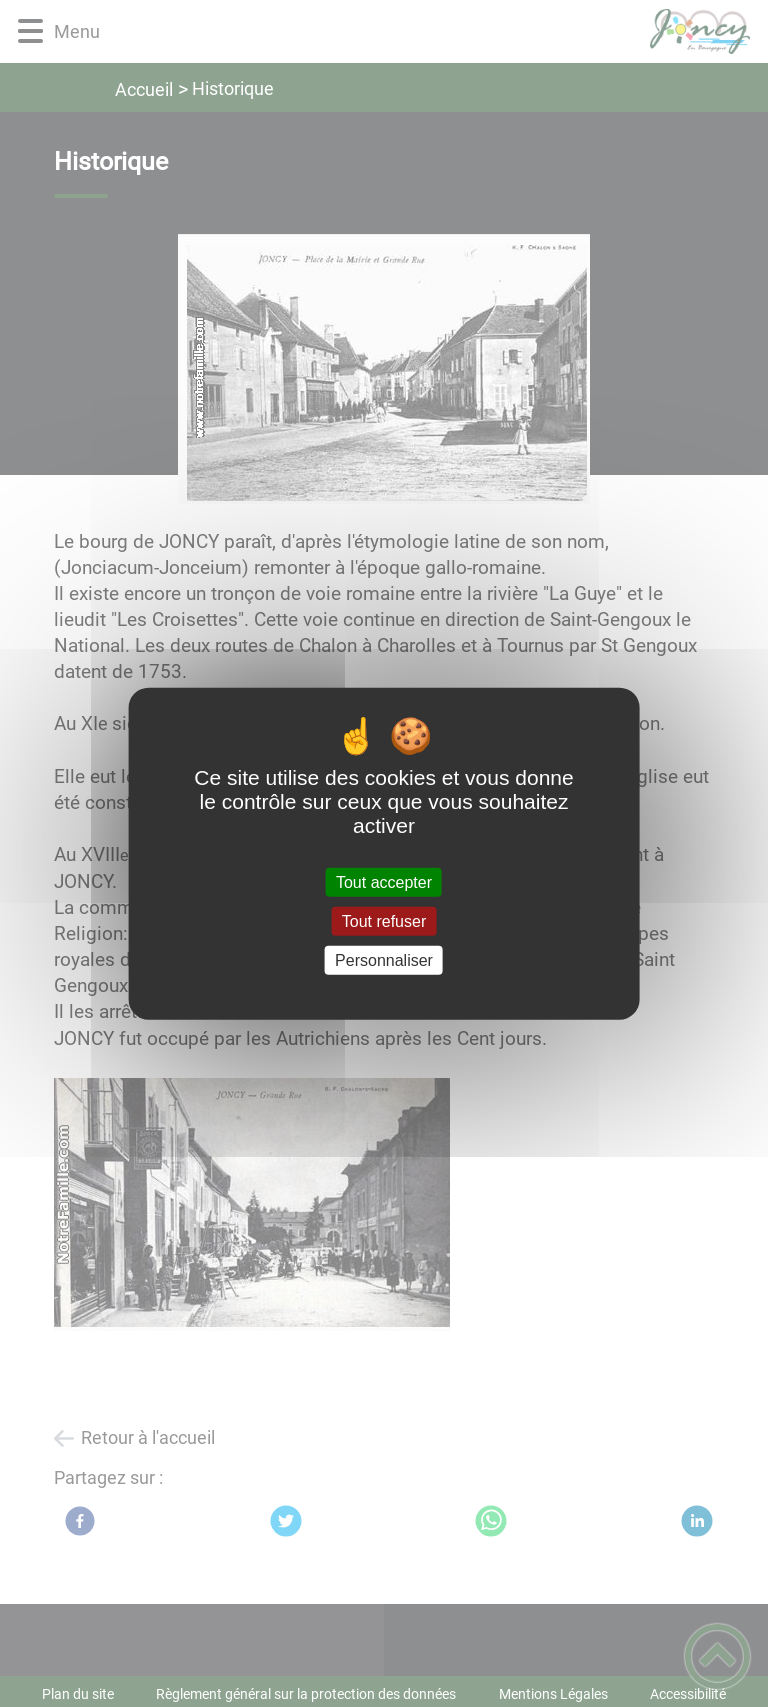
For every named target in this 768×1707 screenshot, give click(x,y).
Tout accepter (384, 881)
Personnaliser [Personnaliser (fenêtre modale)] (384, 960)
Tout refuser (384, 920)
